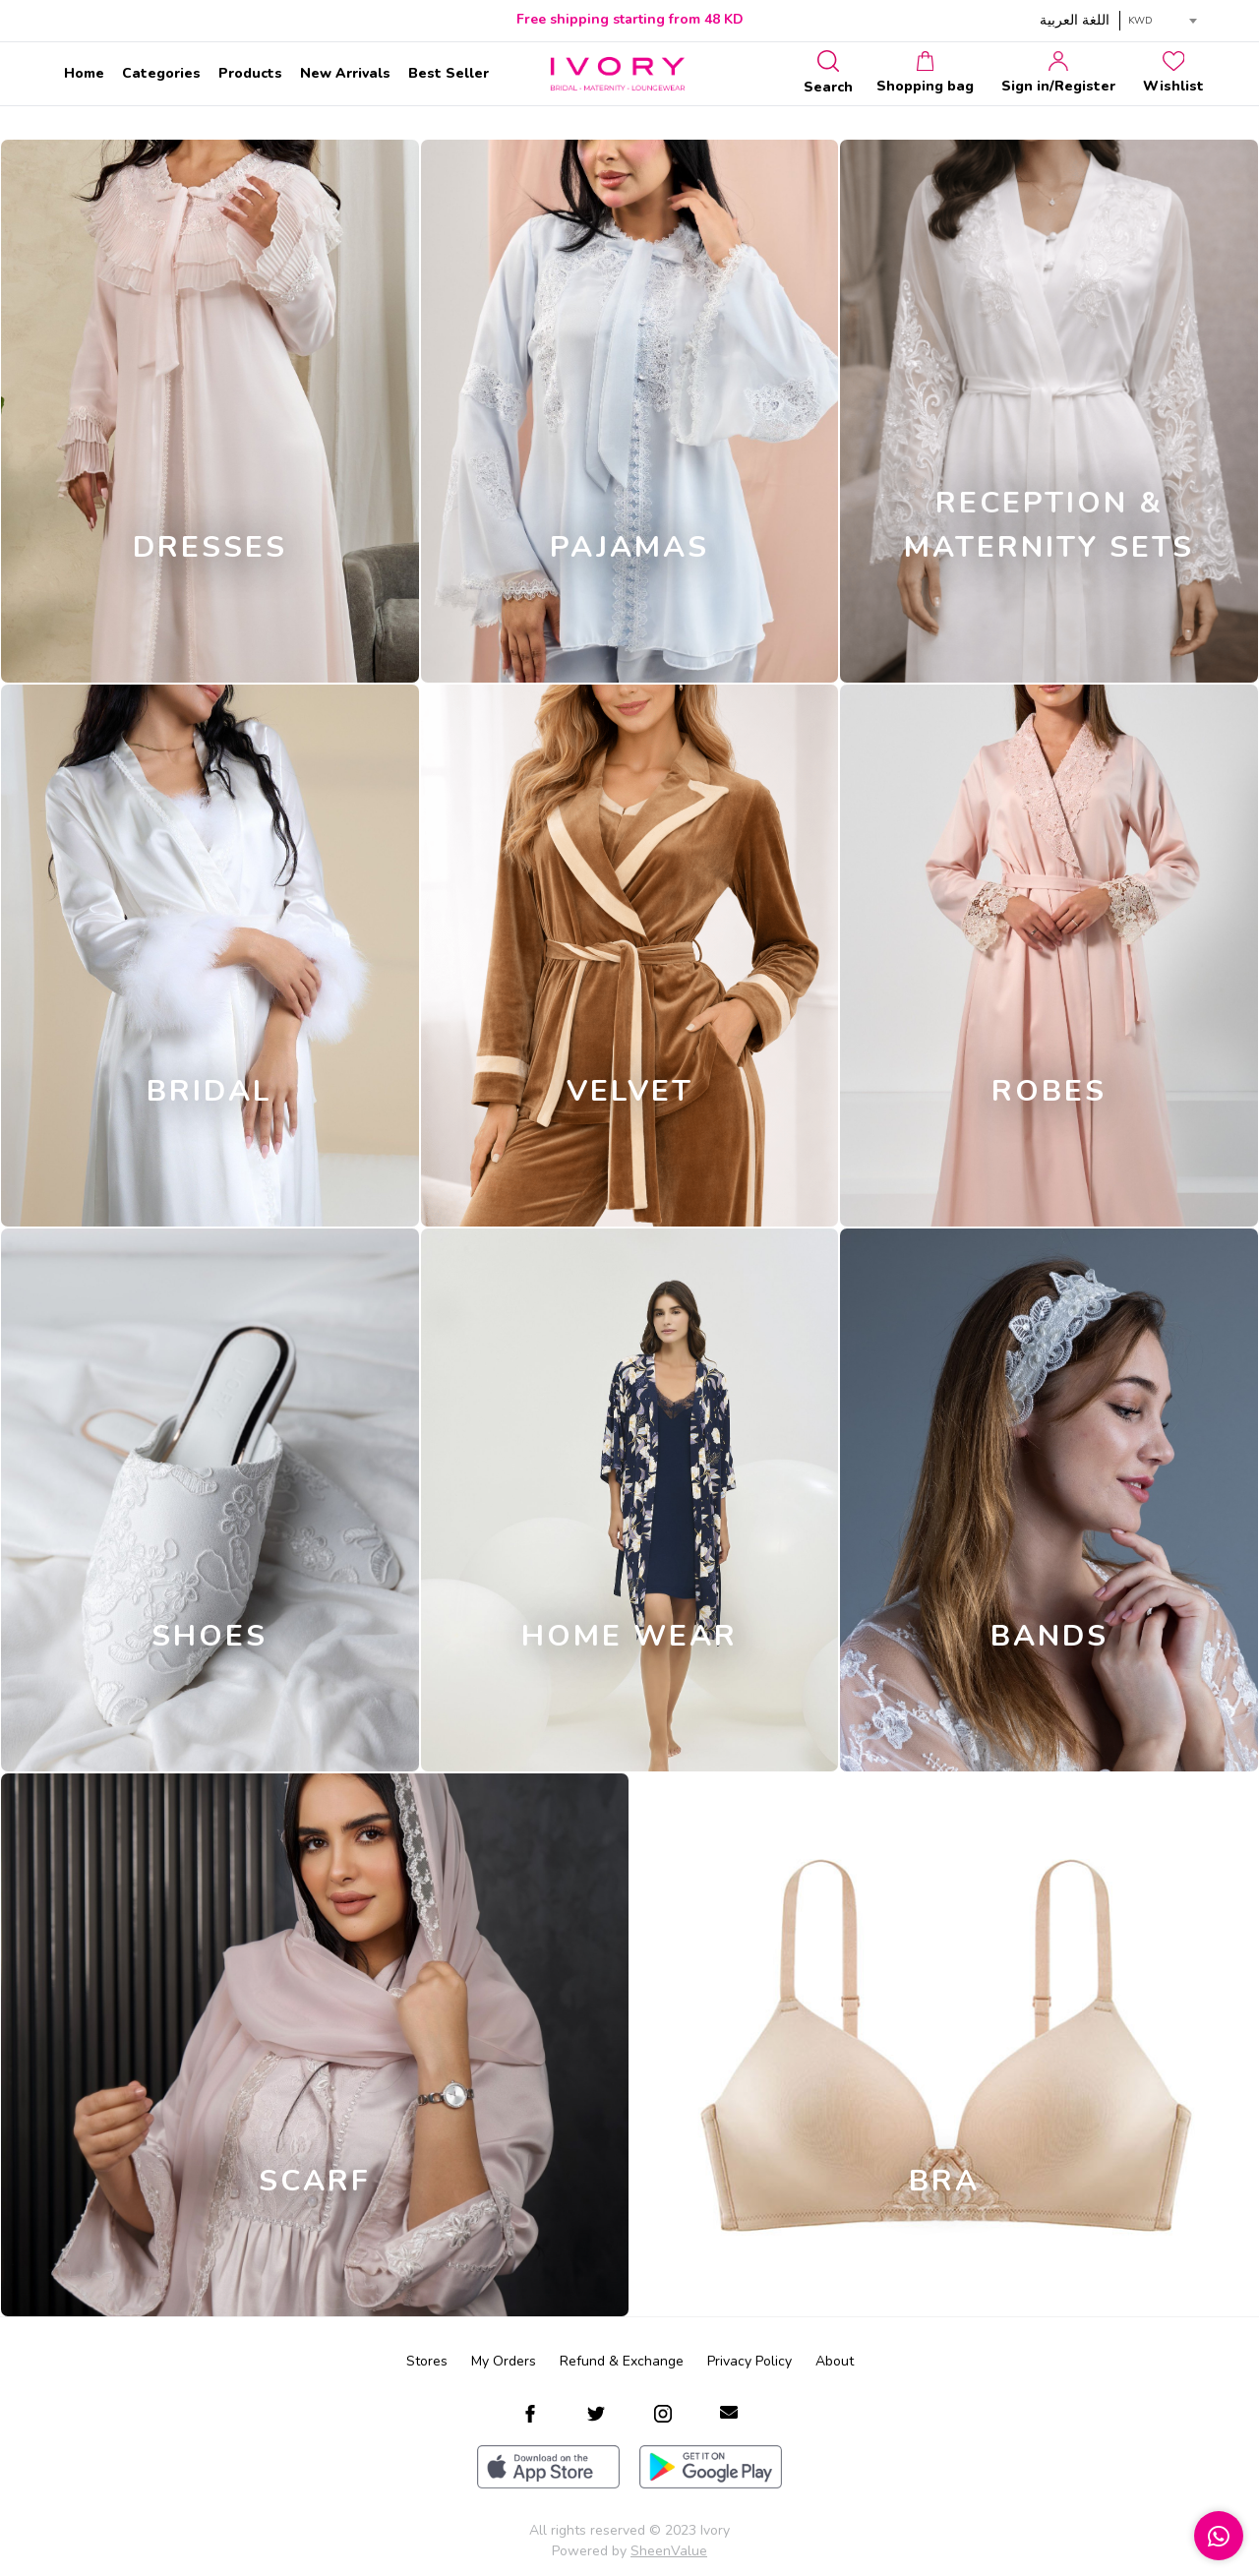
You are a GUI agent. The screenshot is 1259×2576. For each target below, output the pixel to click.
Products (250, 73)
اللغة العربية (1074, 20)
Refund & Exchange (622, 2361)
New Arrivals (345, 73)
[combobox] (1162, 20)
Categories (161, 73)
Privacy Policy (749, 2361)
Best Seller (448, 73)
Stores (427, 2361)
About (834, 2361)
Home (84, 73)
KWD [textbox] (1140, 21)
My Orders (503, 2361)
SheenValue (668, 2551)
